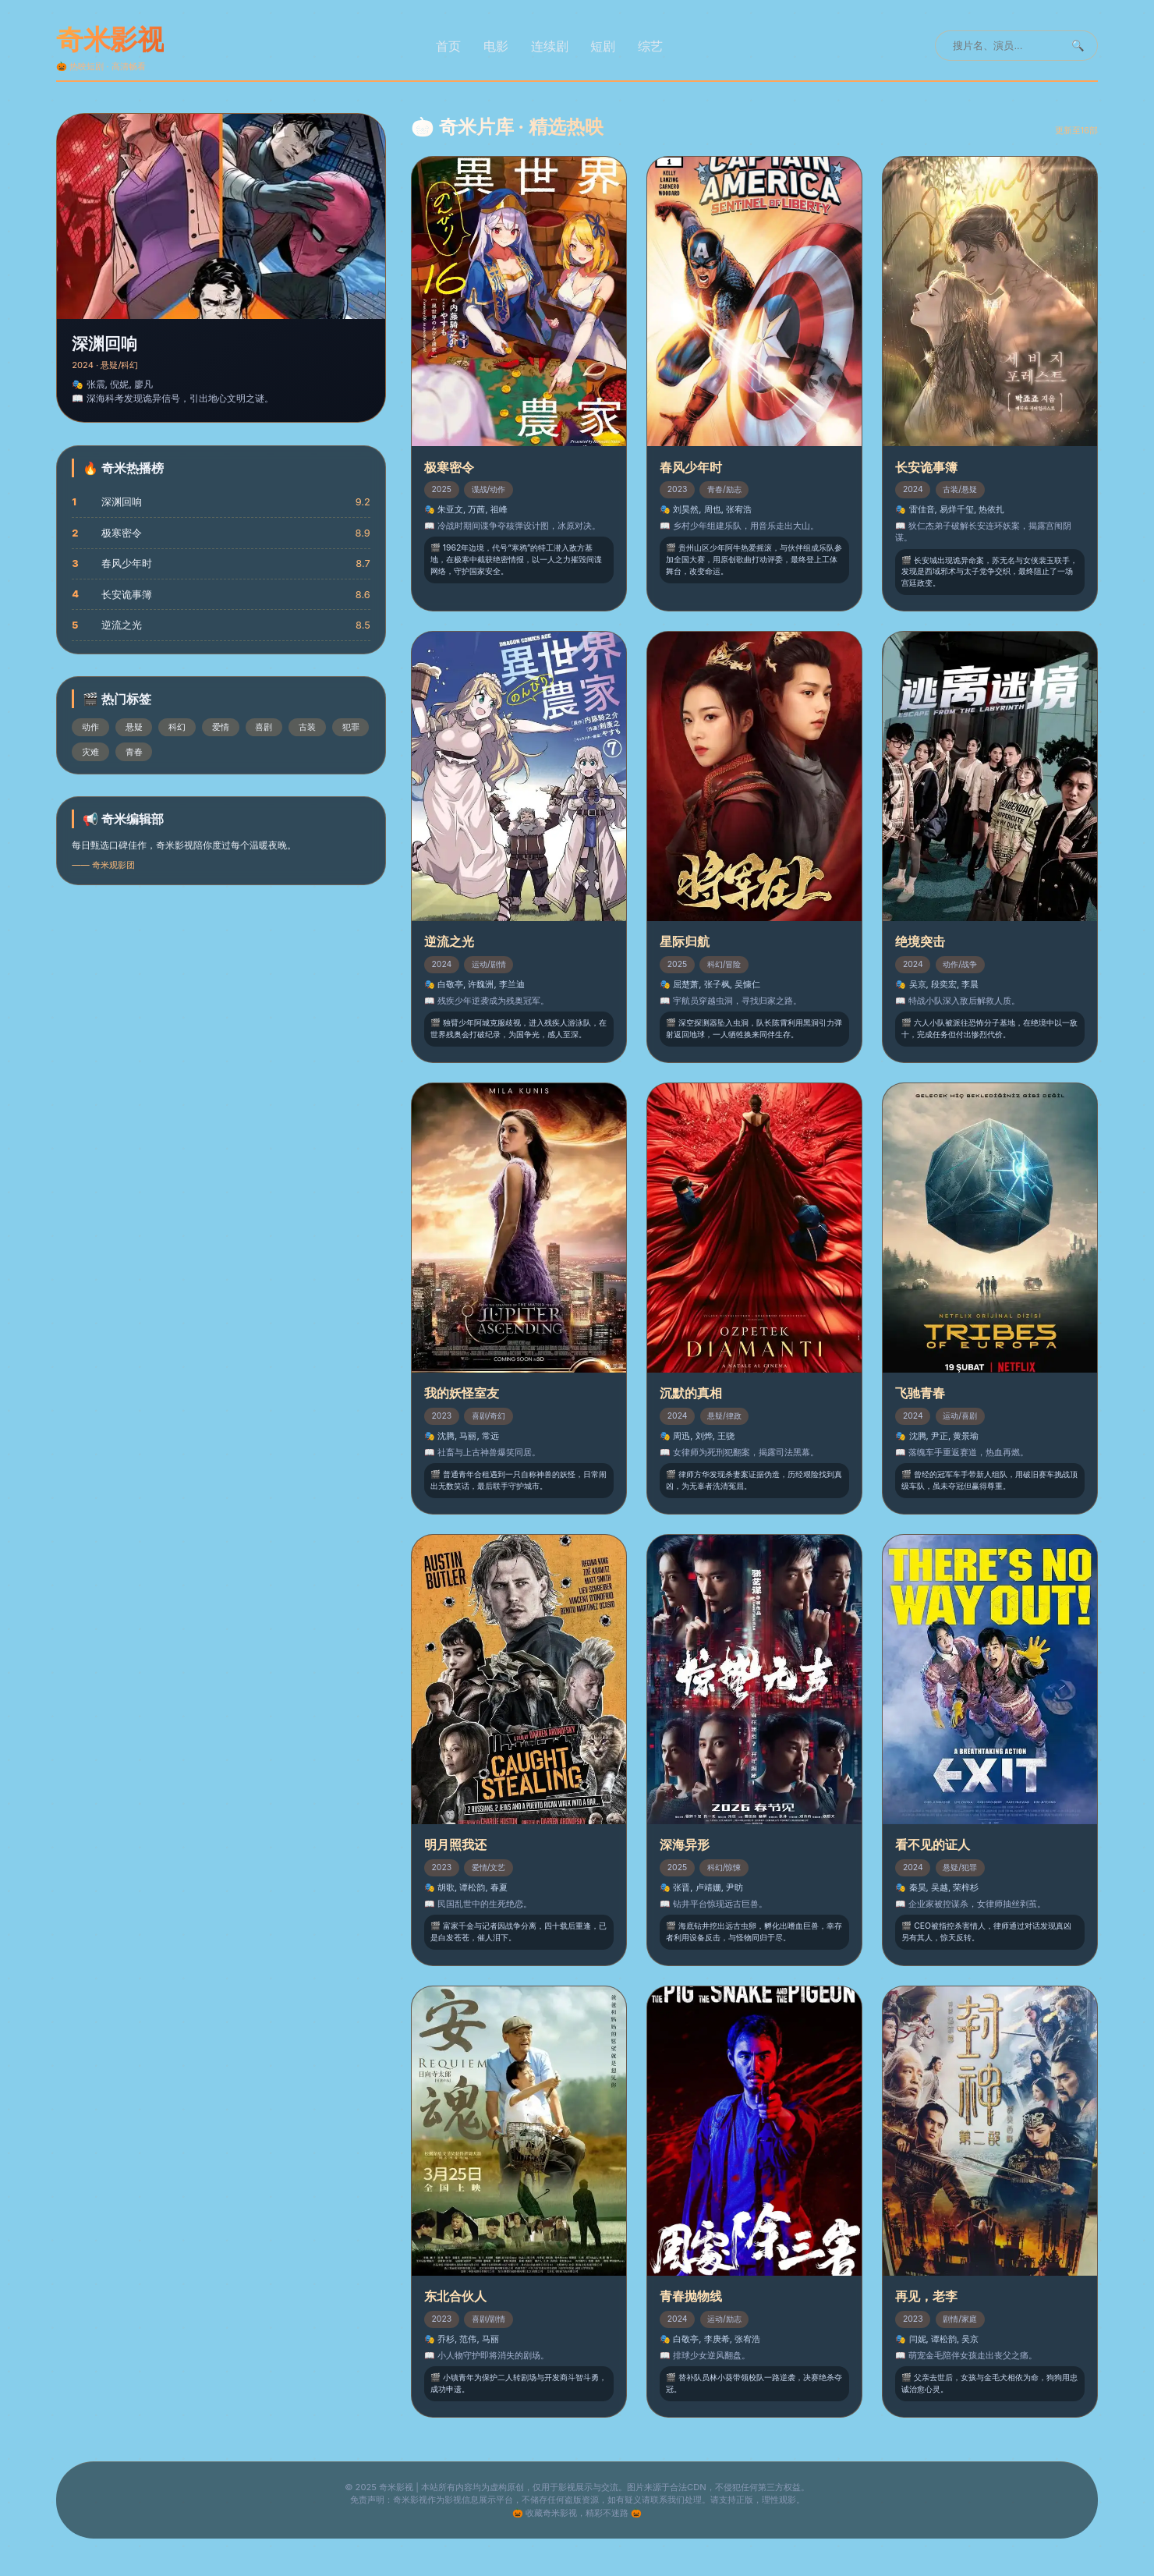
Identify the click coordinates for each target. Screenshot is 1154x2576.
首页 (448, 46)
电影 (495, 46)
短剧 (602, 46)
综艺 (650, 46)
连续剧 (549, 46)
